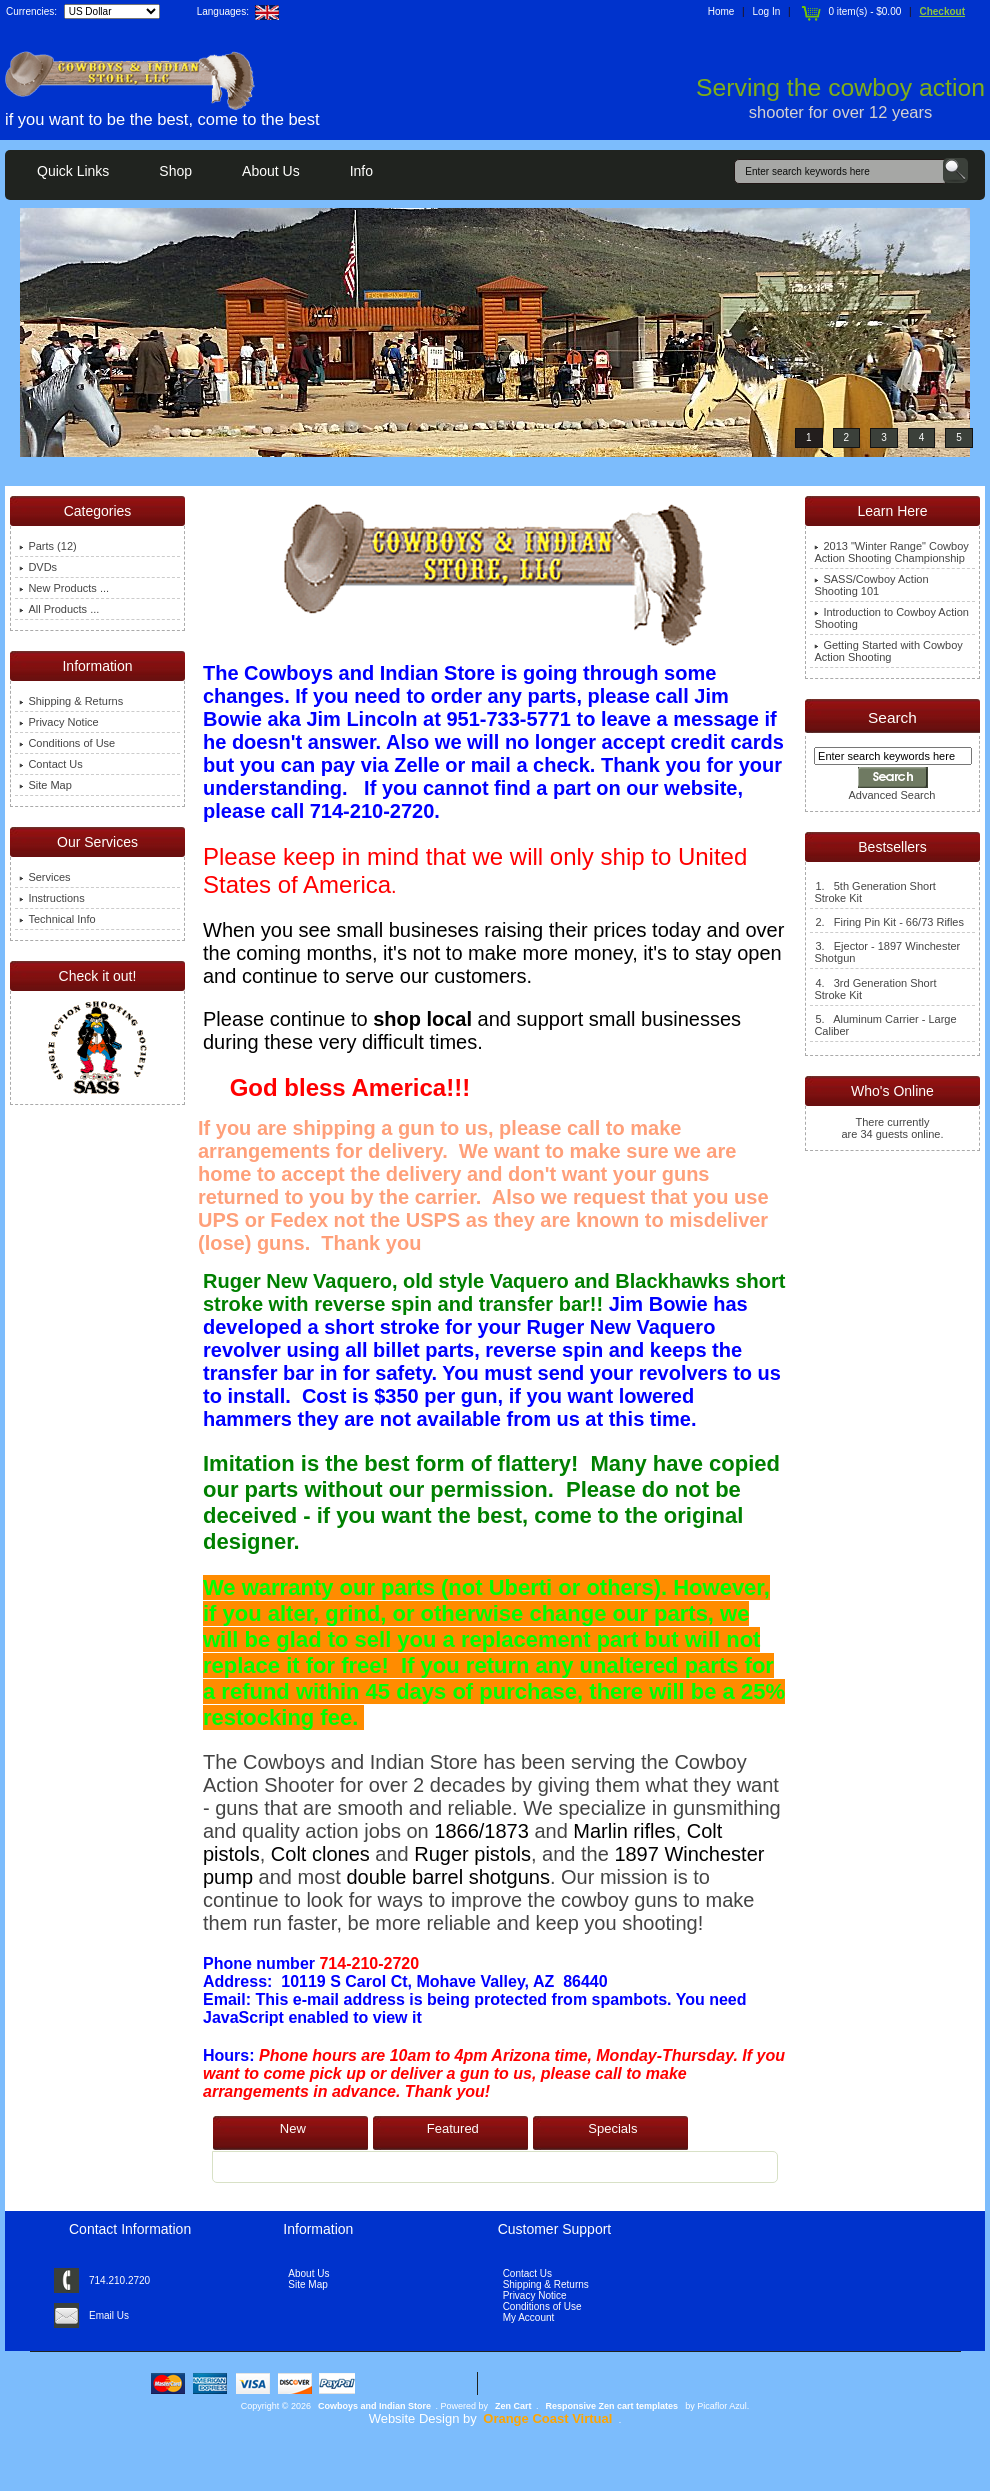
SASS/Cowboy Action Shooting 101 (871, 585)
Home (721, 11)
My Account (529, 2317)
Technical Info (57, 919)
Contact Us (50, 764)
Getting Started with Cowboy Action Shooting (888, 651)
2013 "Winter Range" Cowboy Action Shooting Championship (891, 552)
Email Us (109, 2315)
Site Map (45, 785)
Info (361, 171)
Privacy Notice (58, 722)
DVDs (38, 567)
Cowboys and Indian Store (374, 2406)
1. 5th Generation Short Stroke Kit (874, 892)
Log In (767, 11)
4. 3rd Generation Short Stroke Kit (875, 989)
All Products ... (59, 609)
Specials (612, 2128)
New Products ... (64, 588)
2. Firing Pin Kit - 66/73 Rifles (889, 922)
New (293, 2128)
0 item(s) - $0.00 (849, 11)
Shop (175, 171)
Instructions (51, 898)
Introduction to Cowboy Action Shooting (891, 618)
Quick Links (73, 171)
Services (44, 877)
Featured (453, 2128)
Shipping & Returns (71, 701)
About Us (271, 171)
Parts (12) (47, 546)
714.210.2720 (119, 2280)
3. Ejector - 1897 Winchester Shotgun (887, 952)
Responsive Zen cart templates (612, 2406)
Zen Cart (513, 2406)
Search (892, 717)
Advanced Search (892, 795)
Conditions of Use (67, 743)
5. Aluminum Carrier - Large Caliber (885, 1025)
